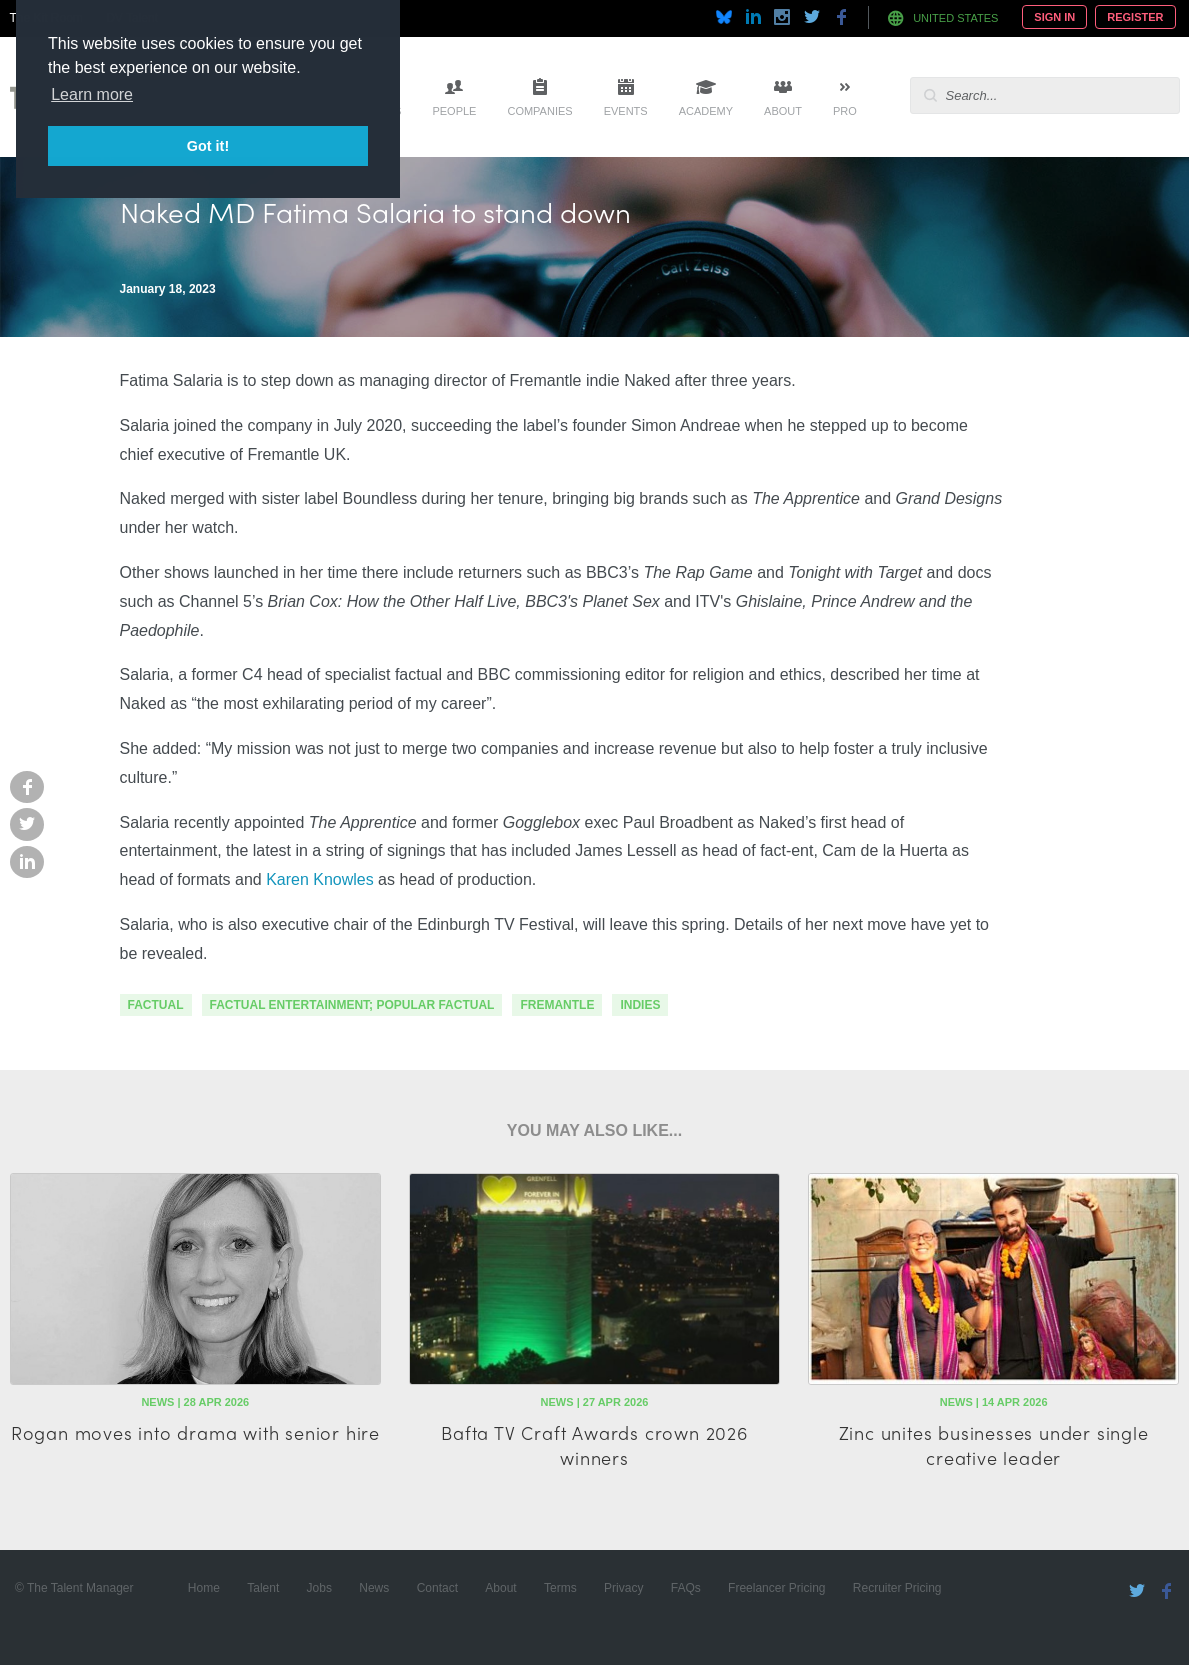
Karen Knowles (320, 879)
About (783, 111)
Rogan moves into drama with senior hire (195, 1432)
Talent (263, 1588)
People (454, 111)
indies (640, 1005)
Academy (706, 111)
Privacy (623, 1588)
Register (1135, 17)
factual (156, 1005)
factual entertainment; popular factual (352, 1005)
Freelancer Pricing (776, 1588)
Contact (437, 1588)
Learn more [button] (92, 94)
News (374, 1588)
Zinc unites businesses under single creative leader (994, 1445)
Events (626, 111)
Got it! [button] (208, 146)
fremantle (557, 1005)
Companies (539, 111)
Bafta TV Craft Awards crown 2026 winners (594, 1445)
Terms (560, 1588)
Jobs (319, 1588)
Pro (845, 111)
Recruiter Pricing (897, 1588)
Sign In (1054, 17)
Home (204, 1588)
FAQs (686, 1588)
